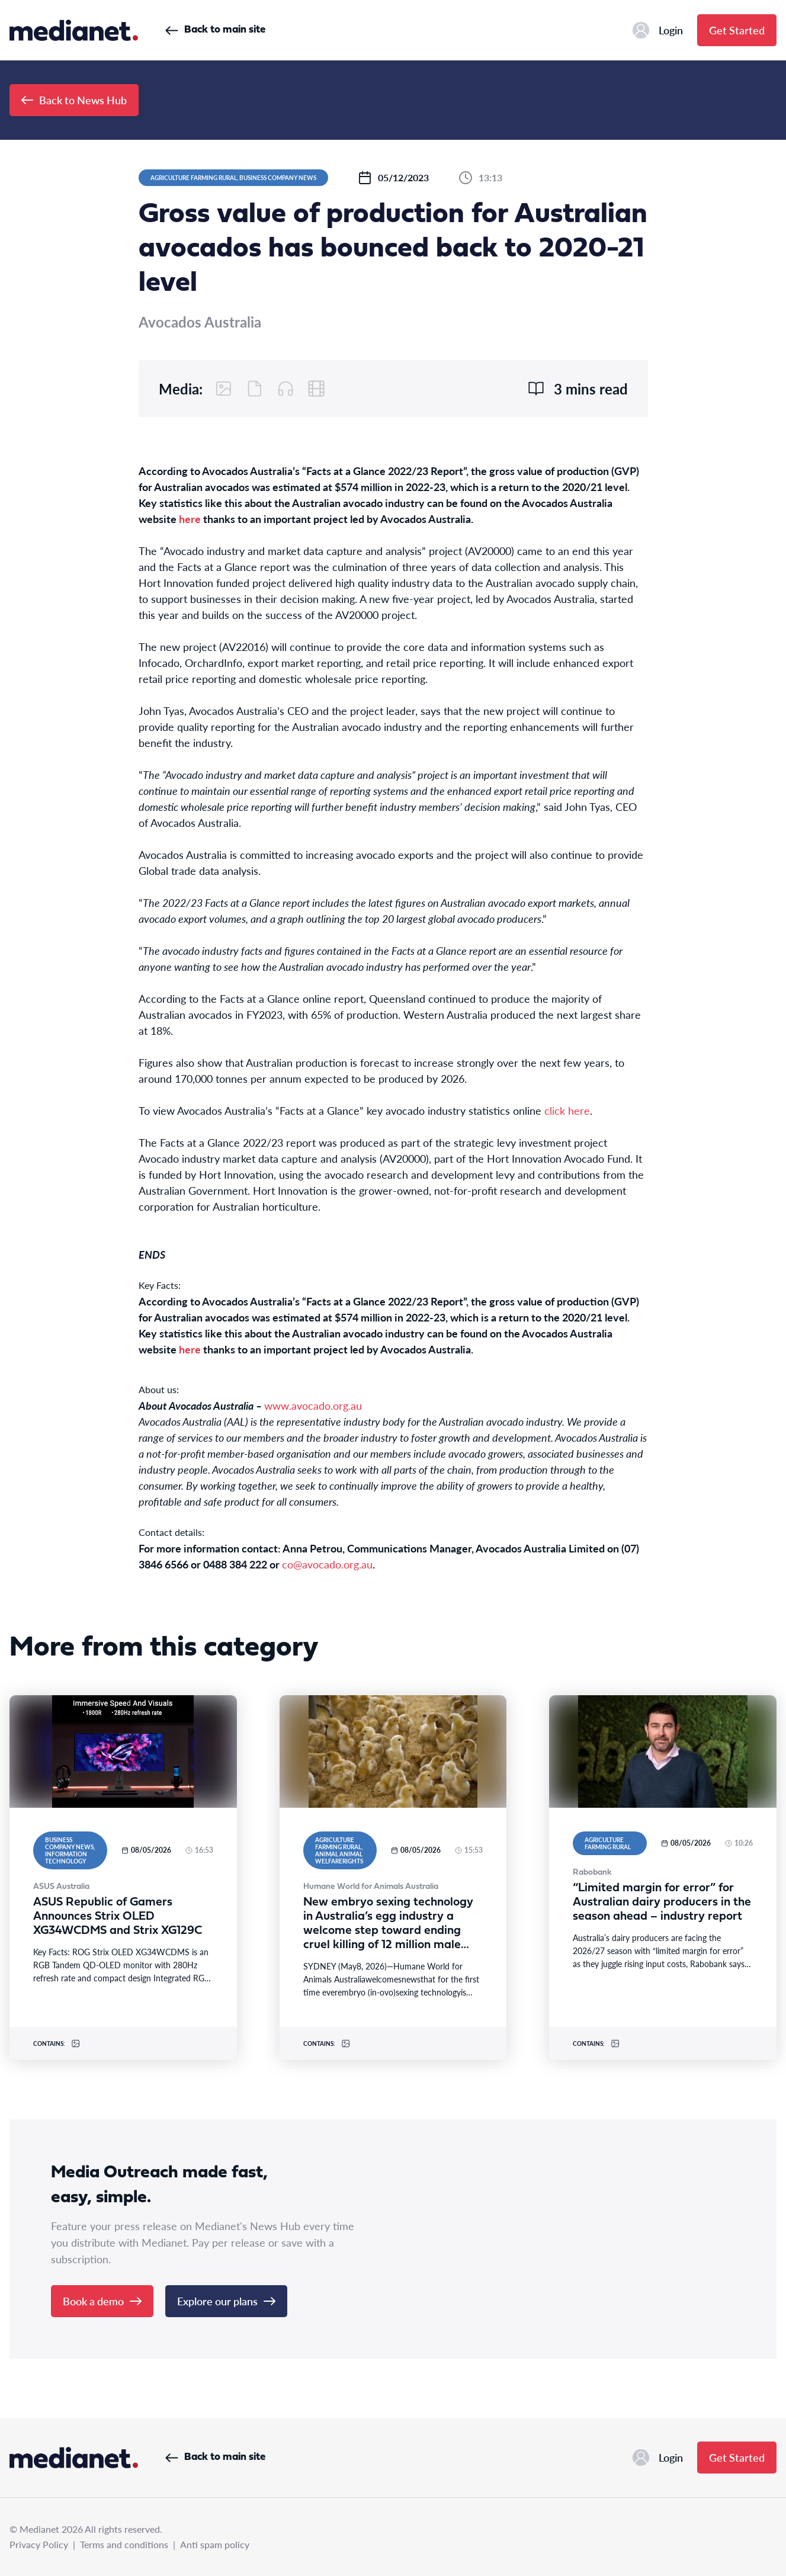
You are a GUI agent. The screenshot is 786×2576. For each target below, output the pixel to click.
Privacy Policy (38, 2544)
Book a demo (102, 2300)
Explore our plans (226, 2300)
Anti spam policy (214, 2544)
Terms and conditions (124, 2544)
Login (658, 30)
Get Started (737, 30)
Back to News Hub (74, 99)
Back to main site (215, 30)
